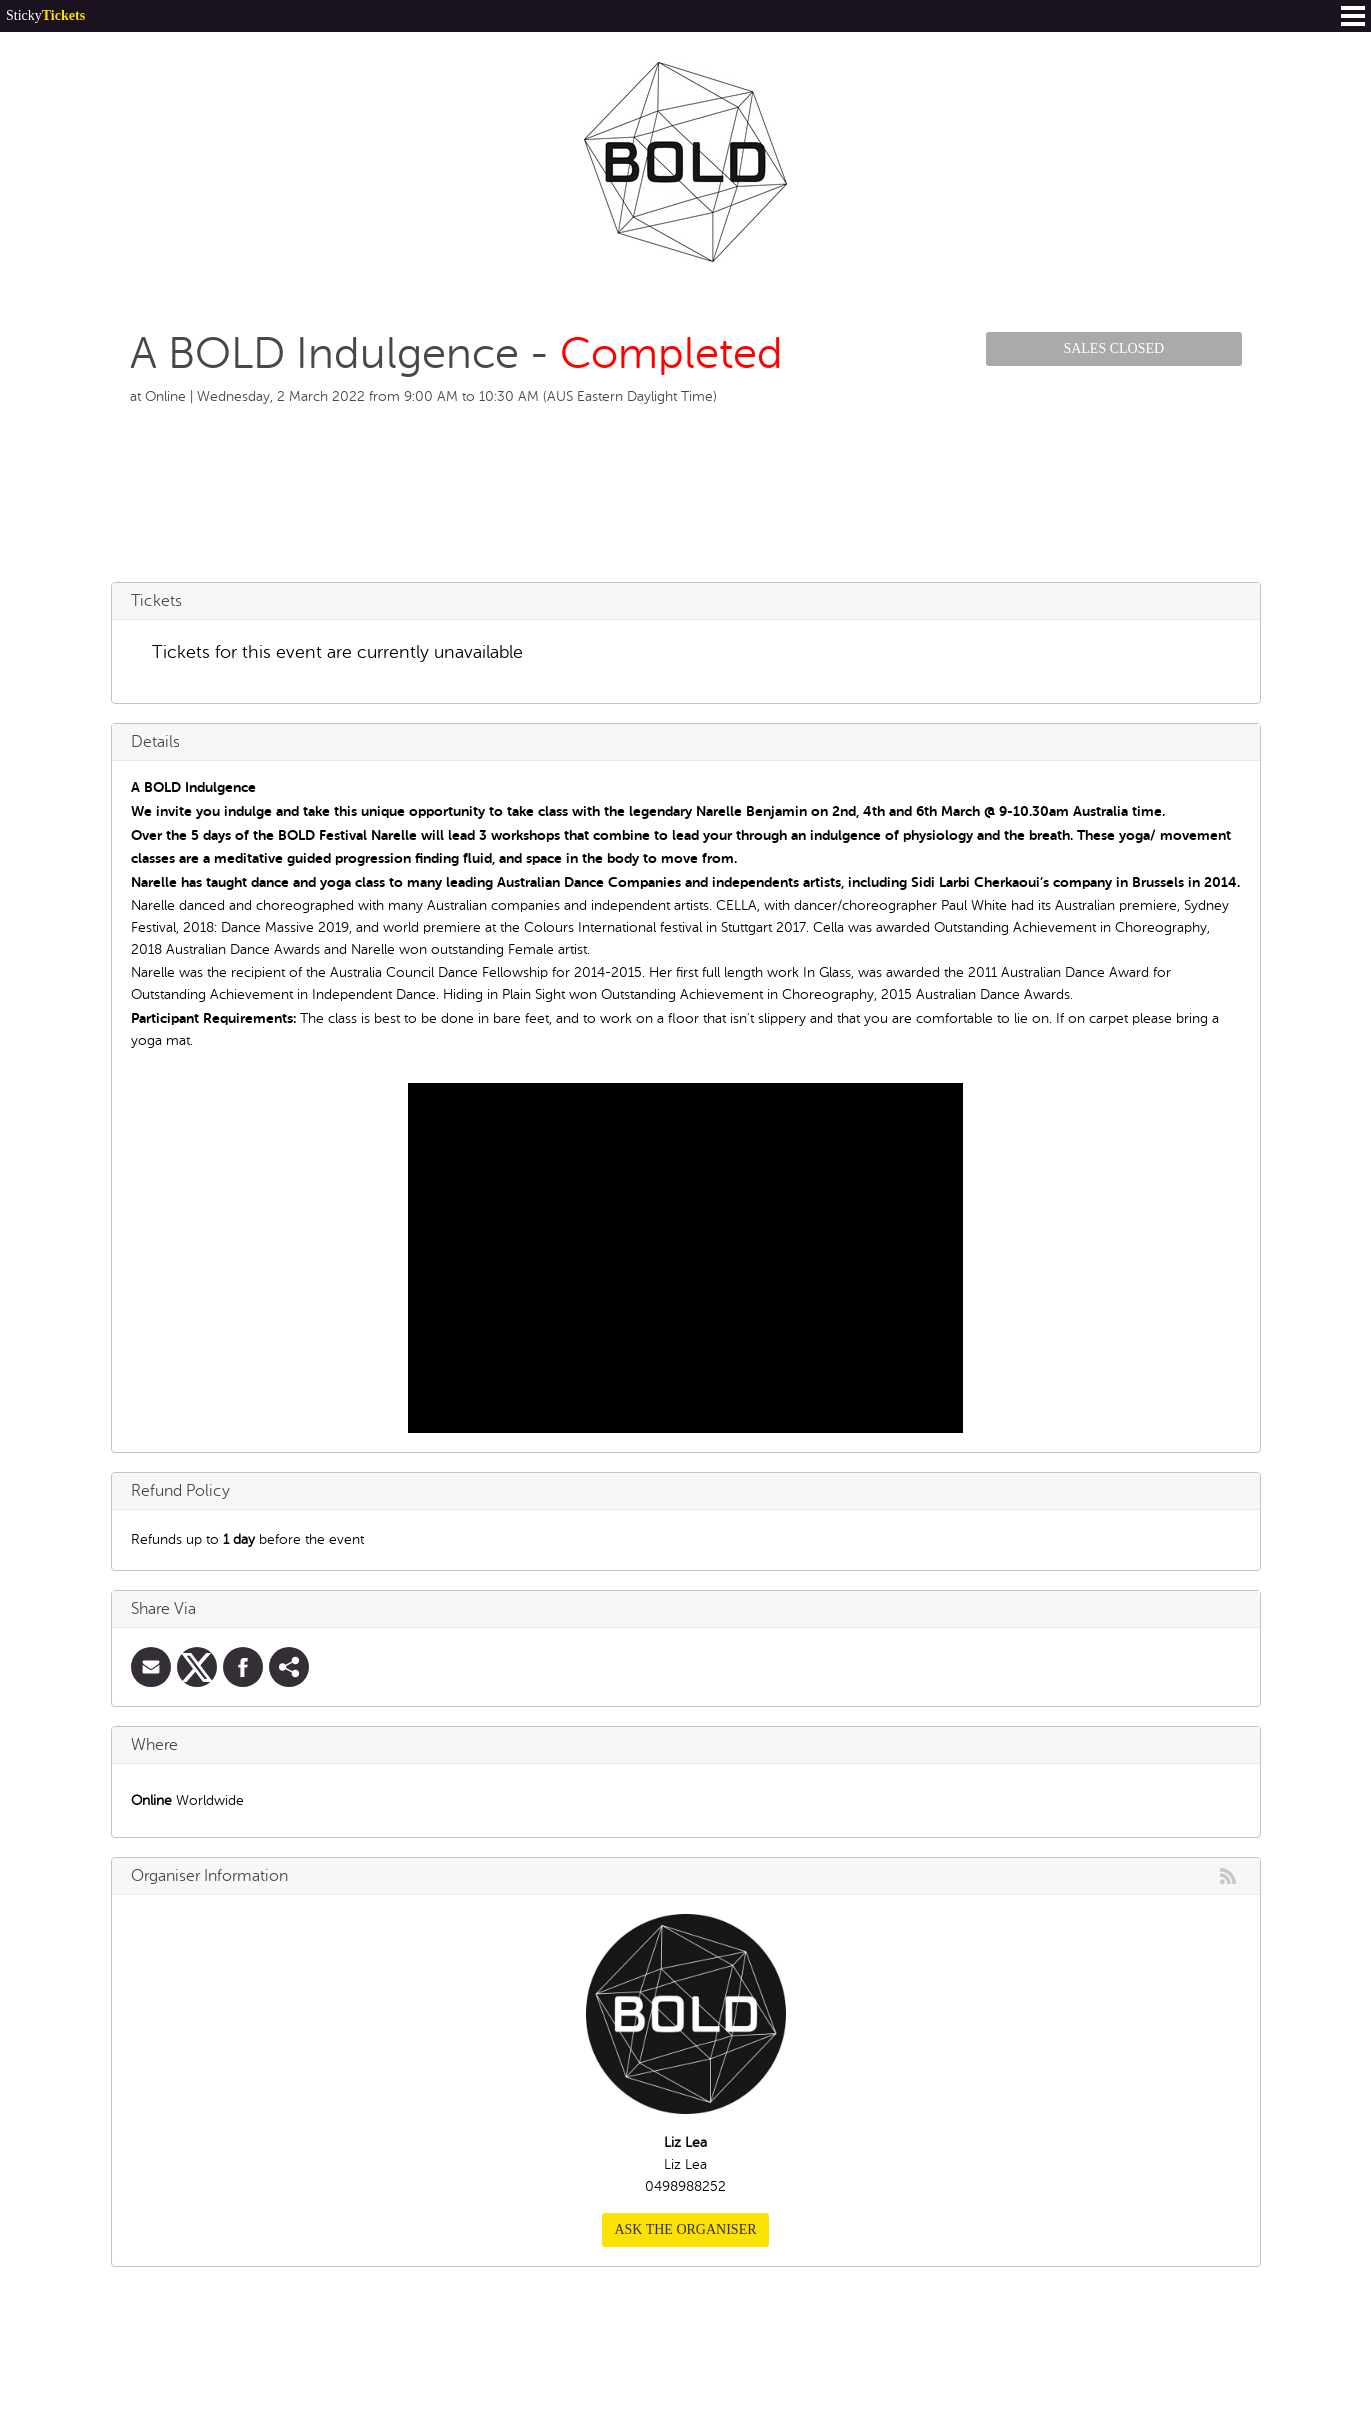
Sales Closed (1113, 348)
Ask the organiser (685, 2229)
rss (1228, 1876)
